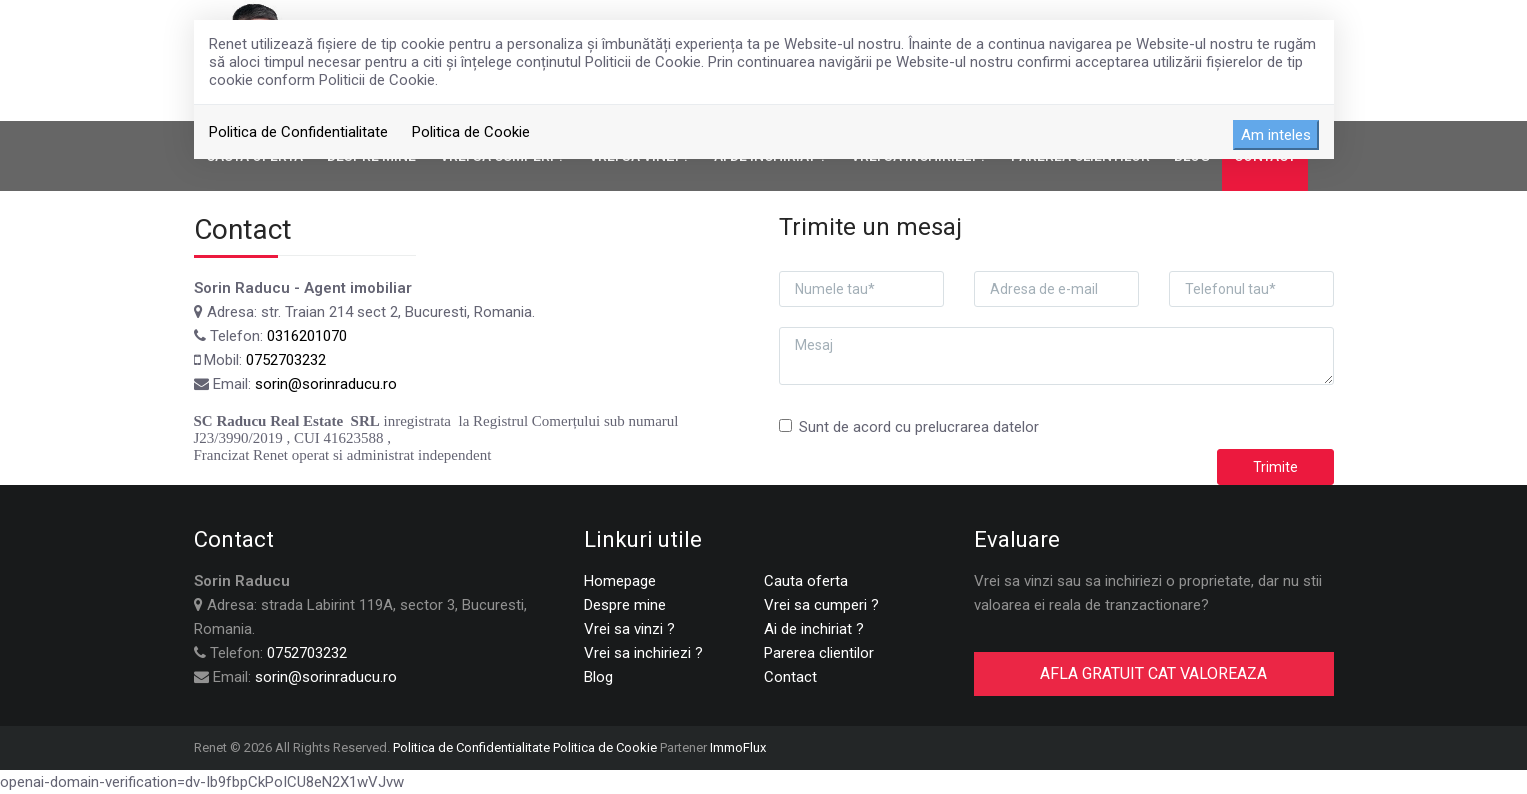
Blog (598, 677)
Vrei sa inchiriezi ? (643, 653)
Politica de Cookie (471, 132)
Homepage (620, 581)
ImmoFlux (738, 747)
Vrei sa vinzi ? (629, 629)
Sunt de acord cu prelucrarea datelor (909, 427)
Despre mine (625, 605)
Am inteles (1276, 135)
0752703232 (286, 360)
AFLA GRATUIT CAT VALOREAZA (1153, 673)
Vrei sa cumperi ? (821, 605)
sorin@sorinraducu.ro (326, 384)
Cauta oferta (806, 581)
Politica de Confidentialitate (298, 132)
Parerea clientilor (819, 653)
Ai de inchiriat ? (814, 629)
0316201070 (307, 336)
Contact (790, 677)
